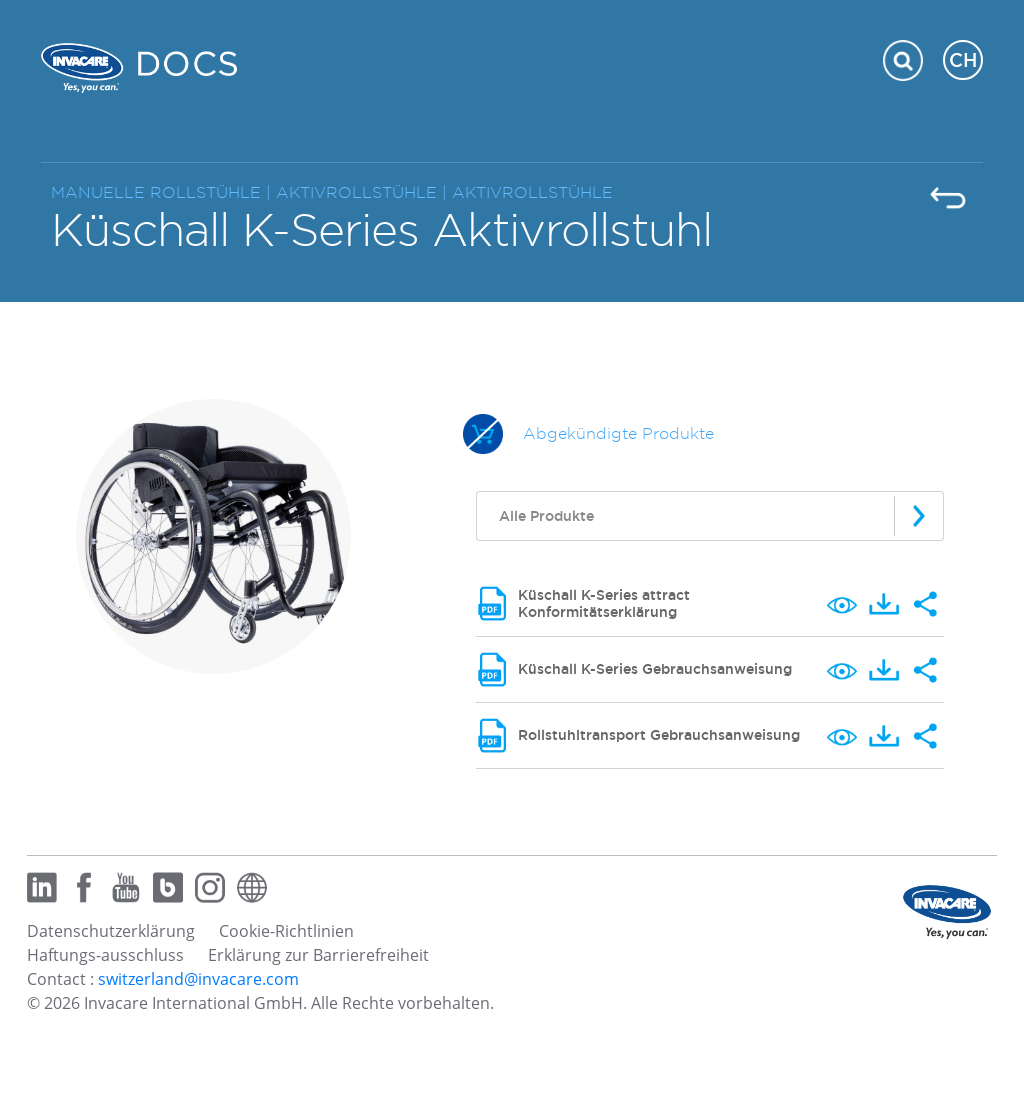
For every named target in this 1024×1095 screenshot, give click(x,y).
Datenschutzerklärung (111, 931)
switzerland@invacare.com (198, 979)
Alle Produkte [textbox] (546, 516)
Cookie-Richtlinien (286, 931)
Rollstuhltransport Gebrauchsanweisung (659, 735)
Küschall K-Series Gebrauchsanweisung (655, 669)
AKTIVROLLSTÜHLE (532, 192)
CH (963, 60)
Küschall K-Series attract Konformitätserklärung (604, 603)
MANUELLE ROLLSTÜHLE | (163, 192)
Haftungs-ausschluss (105, 955)
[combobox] (710, 516)
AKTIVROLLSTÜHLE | (364, 192)
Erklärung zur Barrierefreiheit (318, 955)
